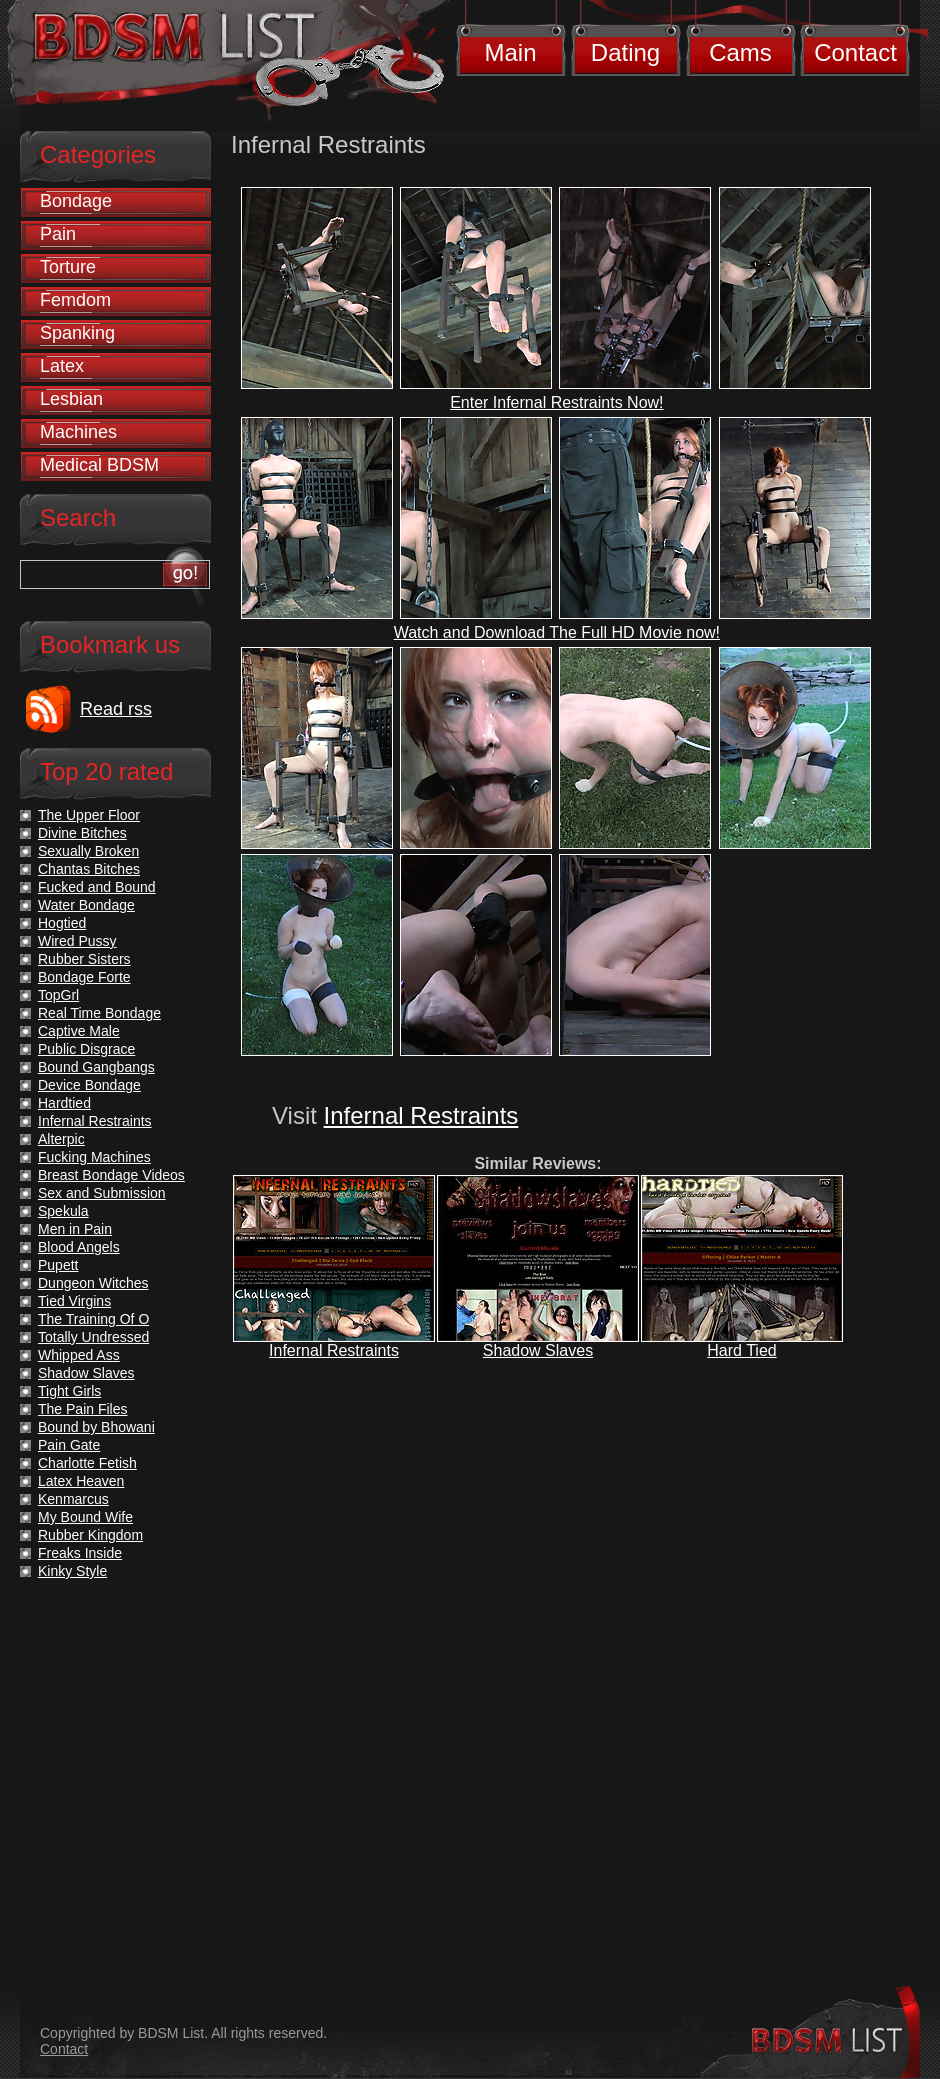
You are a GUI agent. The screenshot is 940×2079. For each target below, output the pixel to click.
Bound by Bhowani (96, 1427)
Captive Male (79, 1031)
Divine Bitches (82, 833)
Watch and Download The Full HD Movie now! (557, 632)
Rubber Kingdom (90, 1535)
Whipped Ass (79, 1355)
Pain (58, 234)
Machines (78, 432)
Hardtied (64, 1103)
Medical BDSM (99, 465)
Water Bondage (86, 905)
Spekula (63, 1211)
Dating (625, 52)
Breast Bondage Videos (111, 1175)
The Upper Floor (89, 815)
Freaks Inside (80, 1553)
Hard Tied (741, 1350)
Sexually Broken (88, 851)
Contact (855, 52)
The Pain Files (82, 1409)
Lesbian (71, 399)
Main (510, 52)
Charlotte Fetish (87, 1463)
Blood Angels (79, 1247)
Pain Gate (69, 1445)
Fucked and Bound (97, 887)
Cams (740, 52)
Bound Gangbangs (96, 1067)
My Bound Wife (85, 1517)
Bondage (76, 201)
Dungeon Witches (93, 1283)
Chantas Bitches (89, 869)
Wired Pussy (77, 941)
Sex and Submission (102, 1193)
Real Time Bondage (99, 1013)
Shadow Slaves (538, 1350)
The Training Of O (93, 1319)
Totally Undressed (93, 1337)
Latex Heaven (81, 1481)
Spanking (77, 333)
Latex (62, 366)
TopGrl (58, 995)
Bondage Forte (84, 977)
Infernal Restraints (421, 1115)
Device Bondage (89, 1085)
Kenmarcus (73, 1499)
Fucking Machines (94, 1157)
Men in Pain (75, 1229)
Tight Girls (69, 1391)
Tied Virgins (74, 1301)
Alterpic (61, 1139)
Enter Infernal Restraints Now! (556, 402)
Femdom (75, 300)
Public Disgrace (86, 1049)
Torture (68, 267)
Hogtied (62, 923)
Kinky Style (72, 1571)
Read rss (116, 709)
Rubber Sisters (84, 959)
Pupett (58, 1265)
